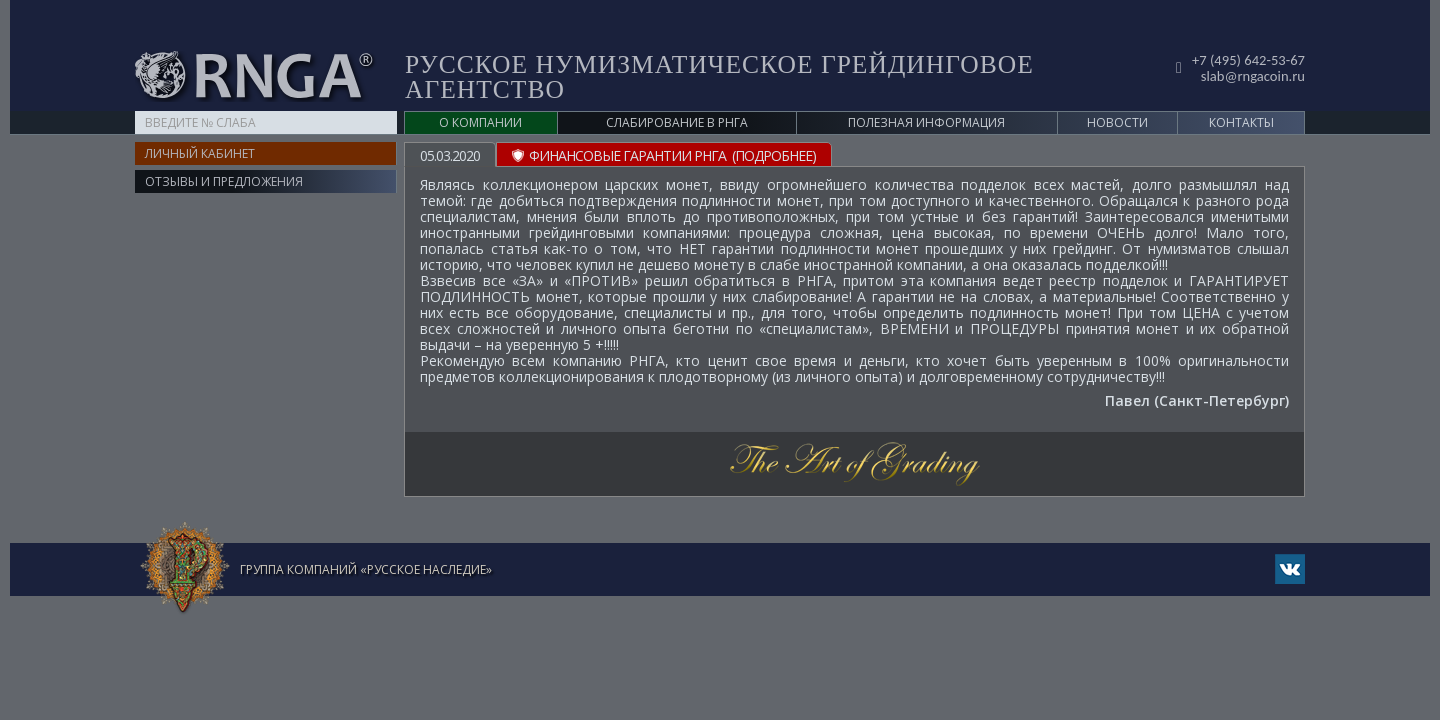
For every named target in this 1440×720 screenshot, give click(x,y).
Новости (1117, 91)
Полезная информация (926, 91)
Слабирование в (677, 91)
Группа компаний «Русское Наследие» (366, 538)
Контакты (1241, 91)
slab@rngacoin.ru (1248, 43)
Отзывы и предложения (224, 150)
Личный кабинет (200, 122)
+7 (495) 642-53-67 (1244, 28)
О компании (480, 91)
